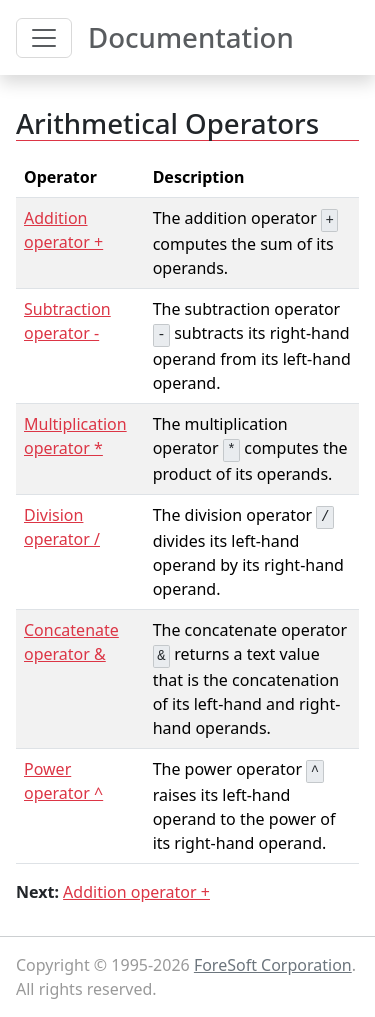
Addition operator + (136, 892)
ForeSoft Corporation (273, 965)
